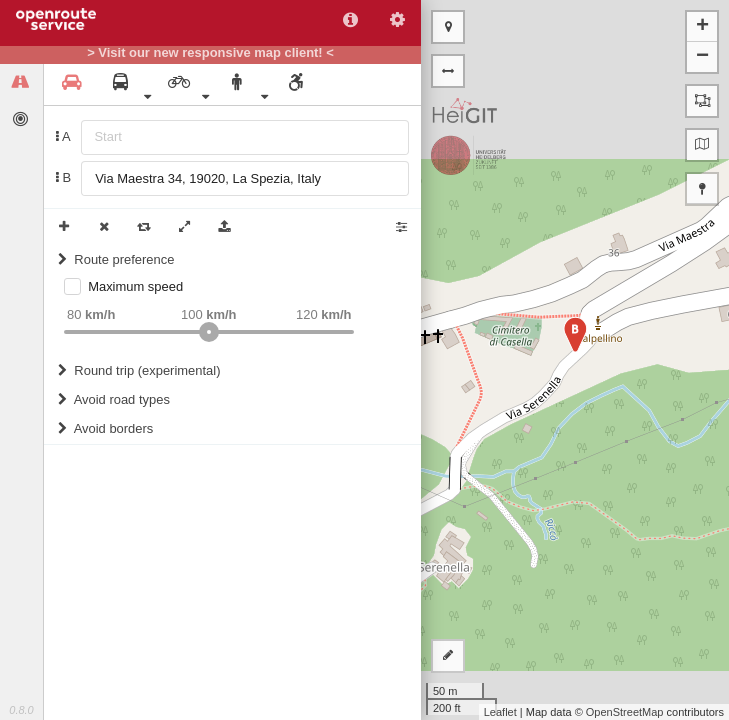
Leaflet (500, 712)
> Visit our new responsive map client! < (210, 53)
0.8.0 (21, 710)
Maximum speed (135, 286)
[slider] (209, 332)
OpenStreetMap (625, 712)
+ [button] (702, 27)
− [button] (702, 57)
